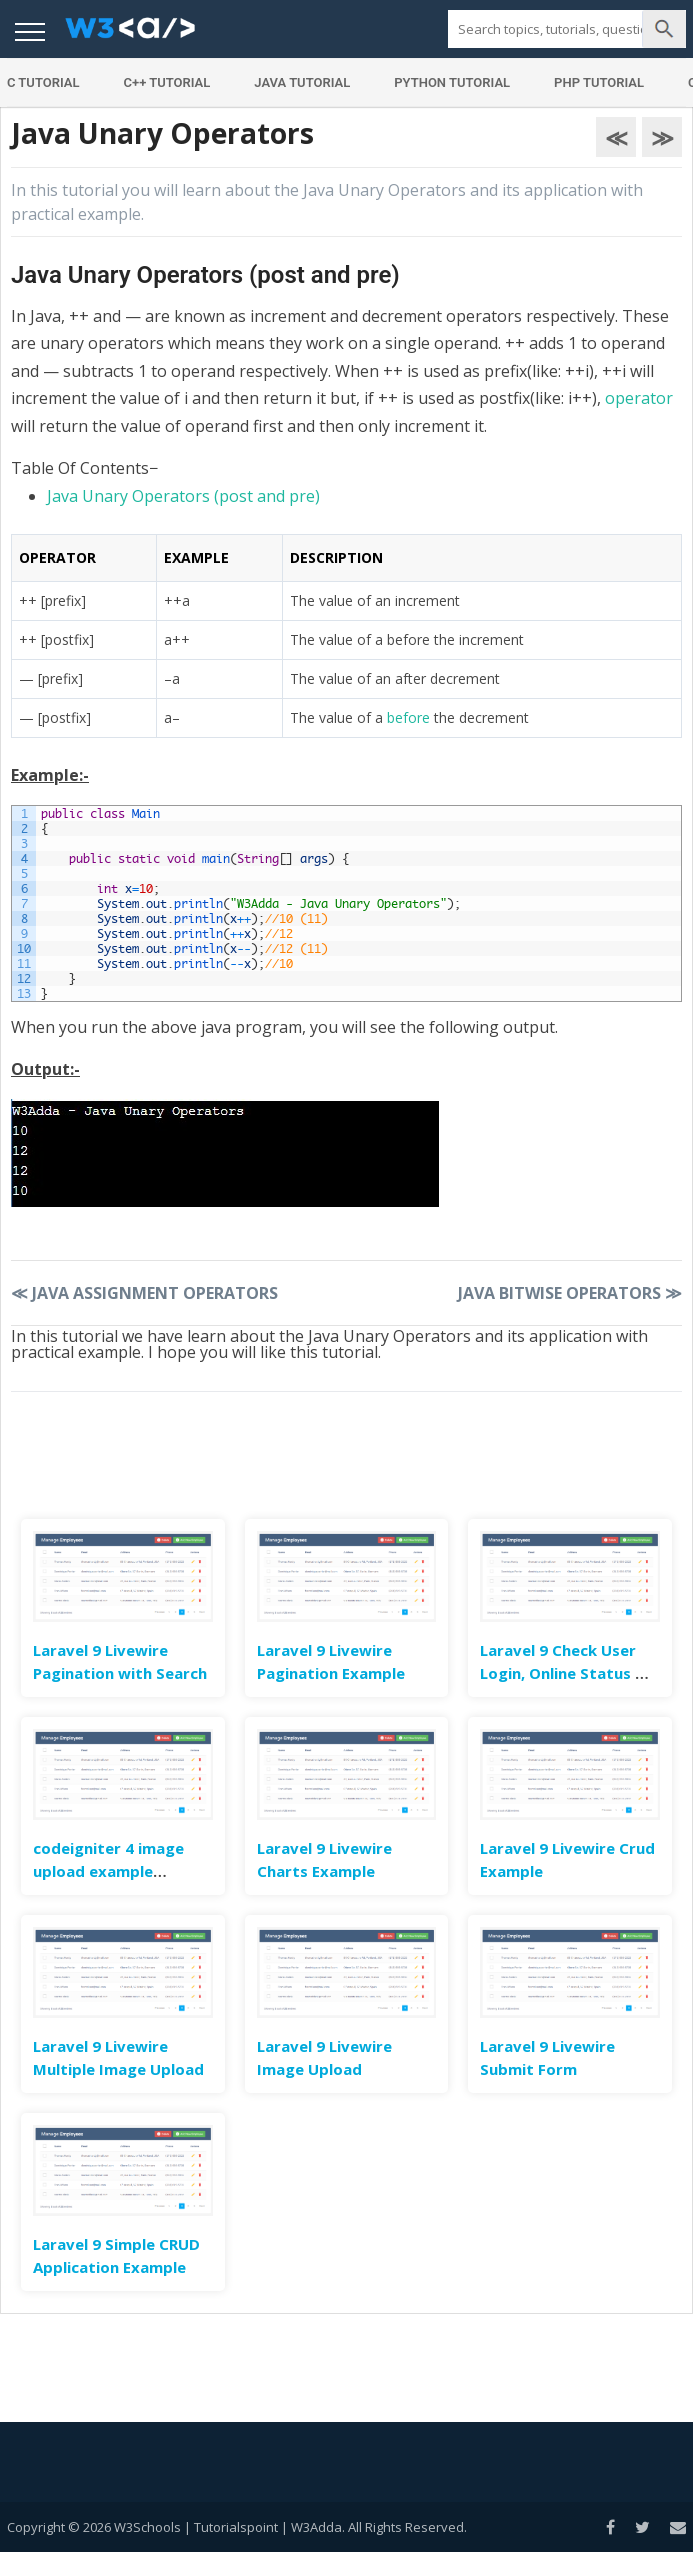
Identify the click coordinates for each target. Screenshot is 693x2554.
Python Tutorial (452, 82)
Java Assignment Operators (144, 1293)
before (408, 717)
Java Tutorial (302, 82)
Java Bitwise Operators (570, 1293)
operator (639, 398)
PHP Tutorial (599, 82)
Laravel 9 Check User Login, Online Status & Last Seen (563, 1673)
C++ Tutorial (166, 82)
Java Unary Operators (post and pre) (183, 496)
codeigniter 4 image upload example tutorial (108, 1871)
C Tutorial (43, 82)
